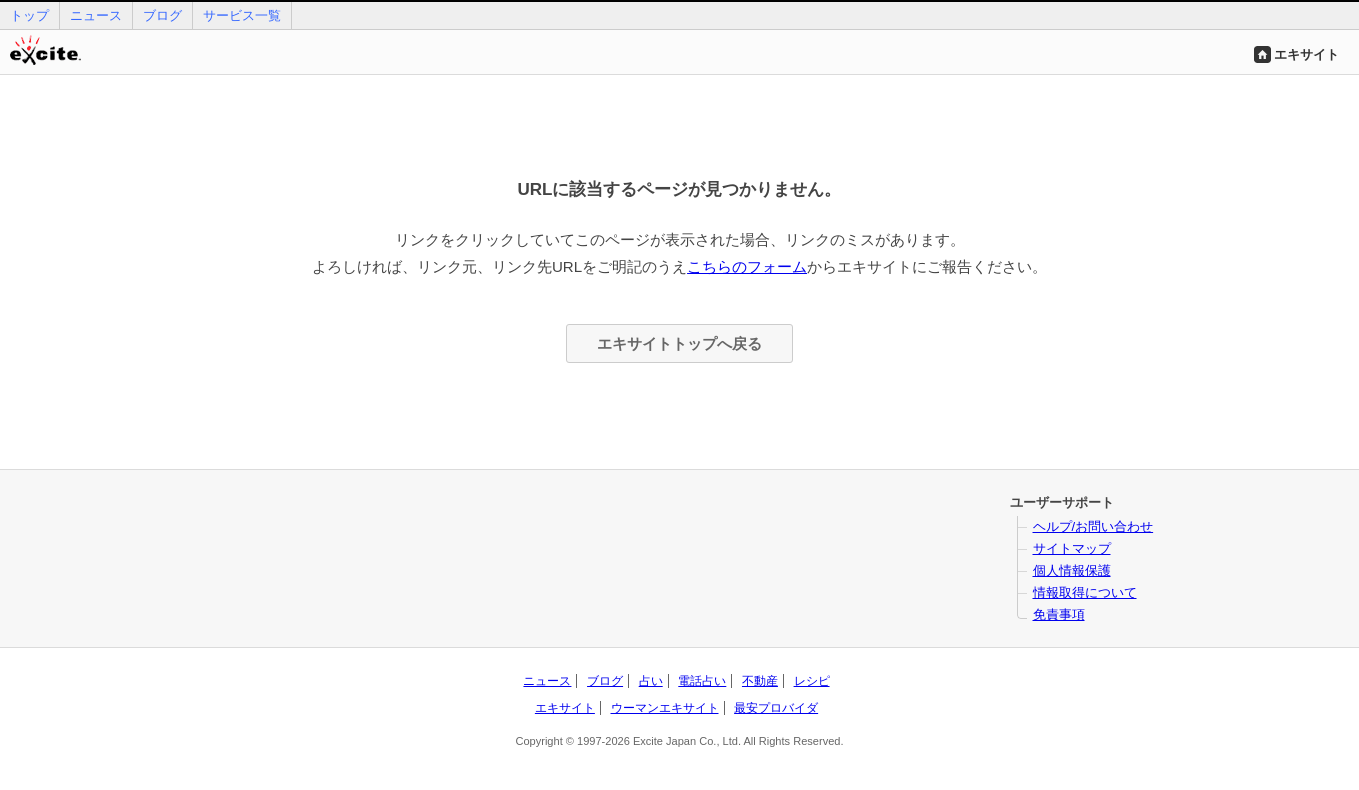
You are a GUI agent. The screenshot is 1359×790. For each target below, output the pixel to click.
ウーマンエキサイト (665, 708)
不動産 (760, 681)
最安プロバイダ (776, 708)
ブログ (162, 15)
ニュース (96, 15)
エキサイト (1306, 54)
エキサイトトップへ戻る (679, 343)
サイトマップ (1072, 548)
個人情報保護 (1072, 570)
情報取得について (1085, 592)
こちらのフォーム (747, 266)
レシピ (812, 681)
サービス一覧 (242, 15)
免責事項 (1059, 614)
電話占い (702, 681)
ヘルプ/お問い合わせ (1093, 526)
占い (651, 681)
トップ (29, 15)
